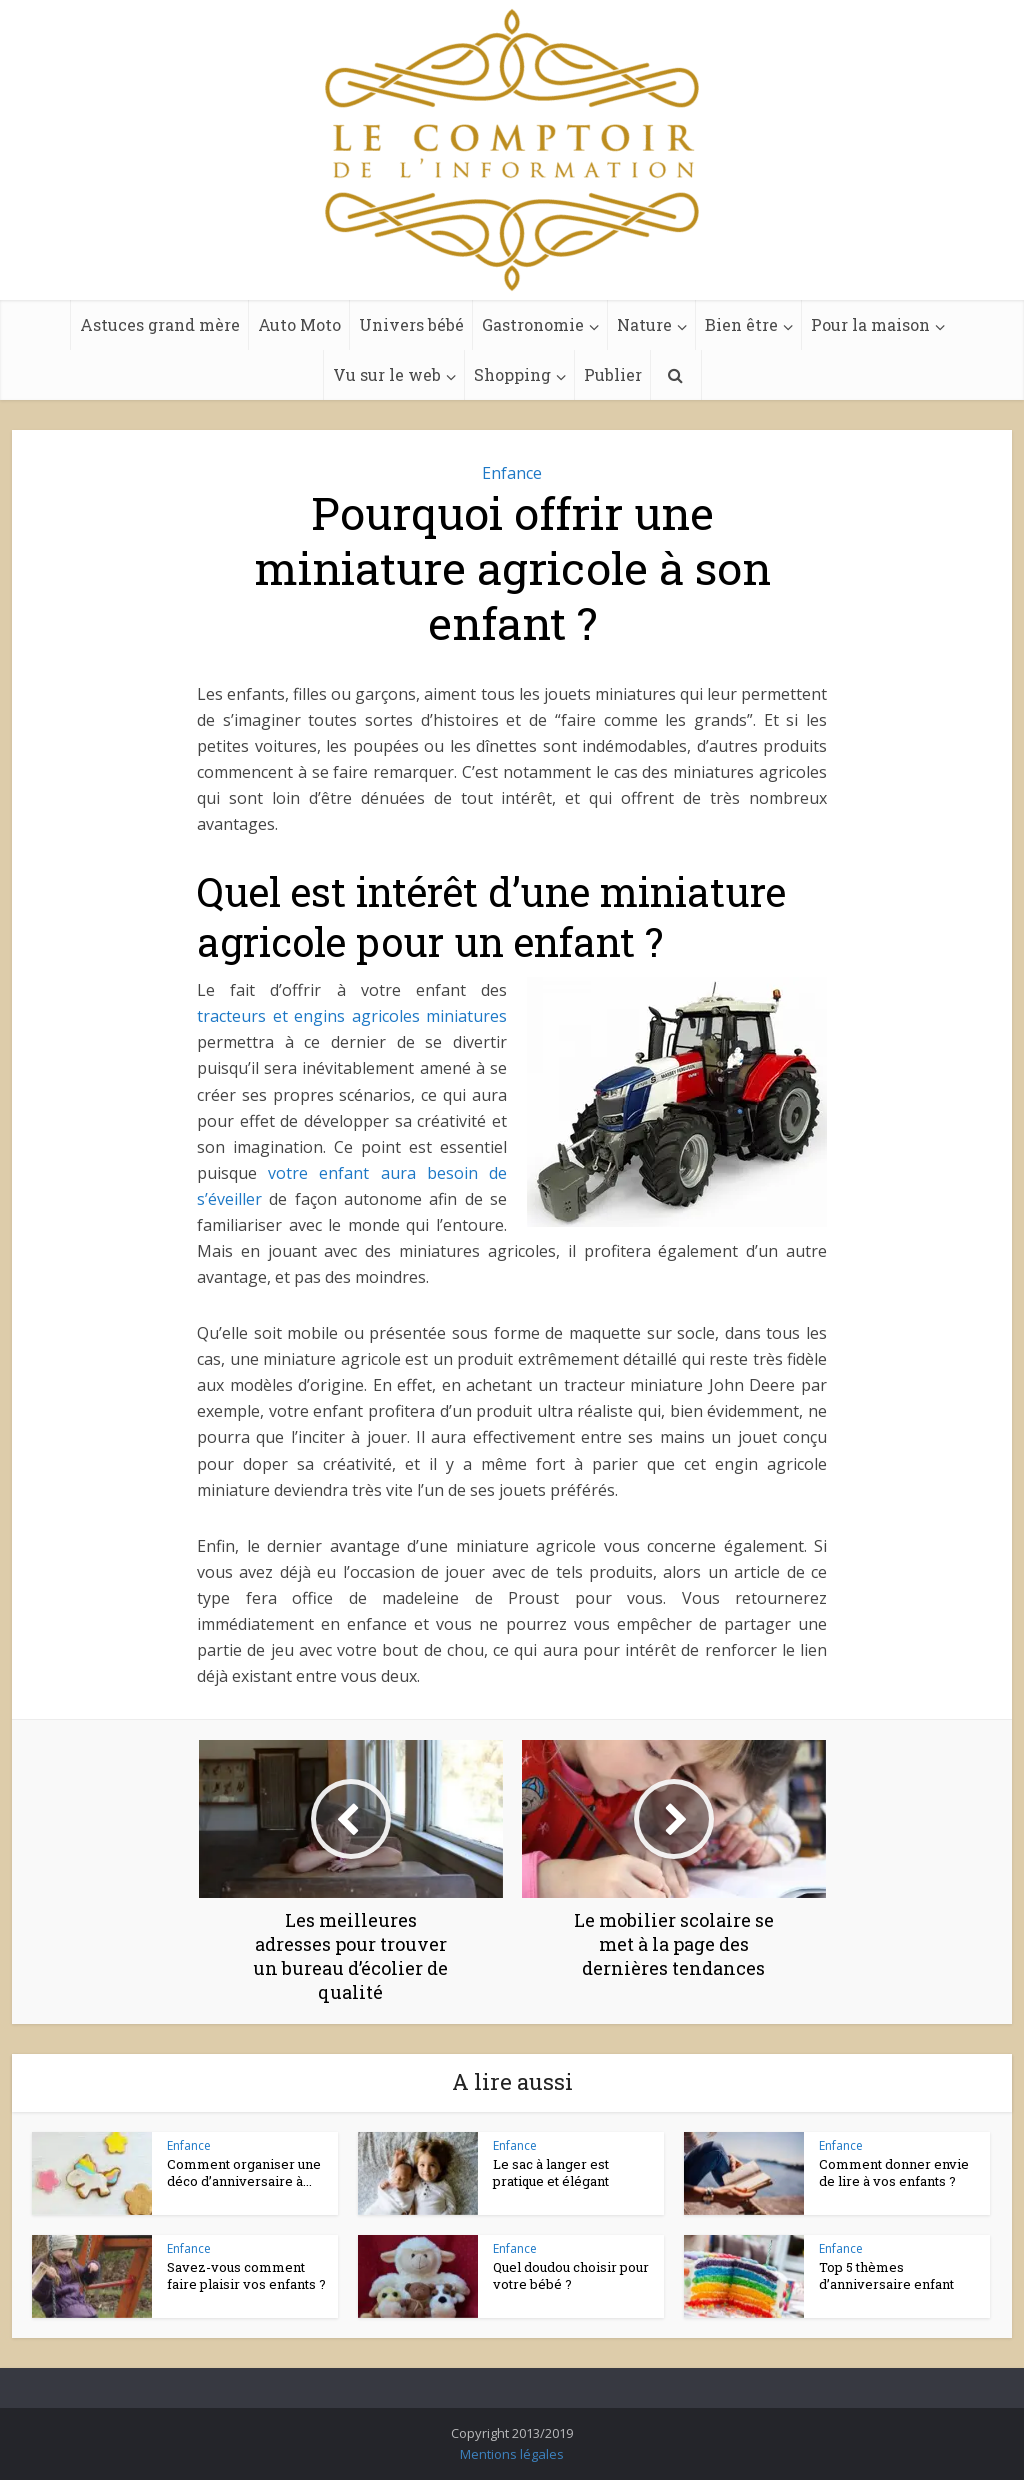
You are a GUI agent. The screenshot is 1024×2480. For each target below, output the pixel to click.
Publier (613, 374)
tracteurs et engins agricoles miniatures (352, 1016)
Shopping (512, 374)
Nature (644, 324)
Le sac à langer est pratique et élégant (551, 2172)
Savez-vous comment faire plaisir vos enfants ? (246, 2275)
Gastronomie (533, 324)
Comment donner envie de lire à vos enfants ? (894, 2172)
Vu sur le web (387, 374)
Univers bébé (411, 324)
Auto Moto (299, 324)
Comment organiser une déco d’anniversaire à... (244, 2172)
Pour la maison (870, 324)
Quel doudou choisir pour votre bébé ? (571, 2275)
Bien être (741, 324)
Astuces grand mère (160, 324)
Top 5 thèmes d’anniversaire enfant (886, 2275)
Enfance (512, 473)
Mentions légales (512, 2454)
